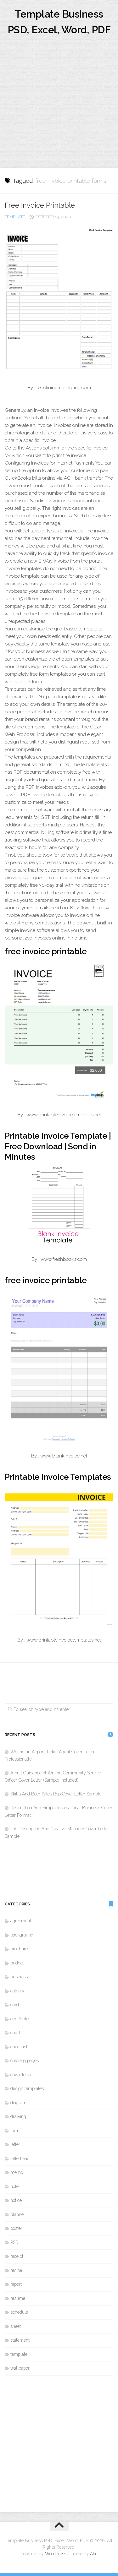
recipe (16, 2270)
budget (17, 1962)
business (19, 1976)
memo (16, 2172)
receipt (16, 2256)
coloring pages (24, 2060)
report (16, 2284)
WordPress (55, 2553)
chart (15, 2032)
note (14, 2186)
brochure (19, 1948)
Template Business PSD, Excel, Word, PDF (59, 21)
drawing (18, 2116)
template (15, 217)
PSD (14, 2242)
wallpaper (20, 2368)
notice (16, 2200)
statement (20, 2340)
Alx (93, 2553)
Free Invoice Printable (40, 205)
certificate (19, 2018)
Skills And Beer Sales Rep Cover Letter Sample (55, 1793)
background (21, 1934)
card (14, 2004)
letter (15, 2144)
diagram (18, 2102)
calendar (18, 1990)
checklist (18, 2046)
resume (17, 2298)
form (15, 2130)
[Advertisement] (59, 106)
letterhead (20, 2158)
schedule (19, 2312)
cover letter (21, 2074)
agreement (20, 1920)
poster (16, 2228)
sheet (15, 2326)
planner (17, 2214)
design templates (27, 2088)
